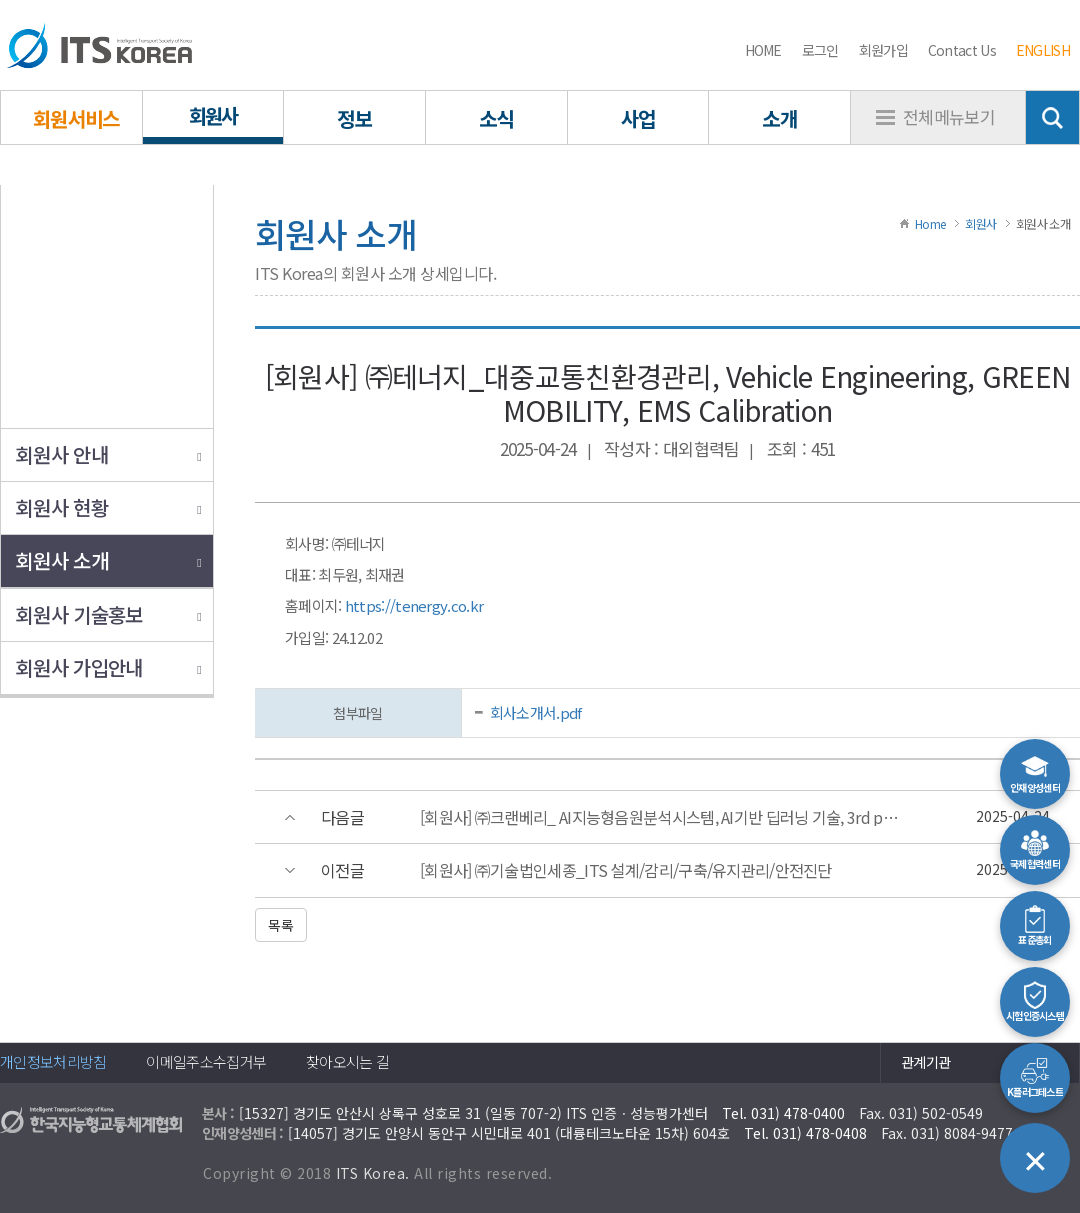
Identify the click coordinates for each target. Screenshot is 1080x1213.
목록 (281, 925)
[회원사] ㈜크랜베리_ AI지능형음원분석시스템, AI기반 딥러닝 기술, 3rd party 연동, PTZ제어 (661, 817)
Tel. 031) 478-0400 (783, 1113)
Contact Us (962, 50)
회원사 (980, 223)
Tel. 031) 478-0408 (805, 1133)
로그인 (820, 50)
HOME (763, 50)
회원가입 (883, 50)
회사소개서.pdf (536, 712)
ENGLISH (1043, 50)
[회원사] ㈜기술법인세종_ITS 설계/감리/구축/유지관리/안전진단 (626, 870)
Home (930, 223)
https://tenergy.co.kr (414, 605)
